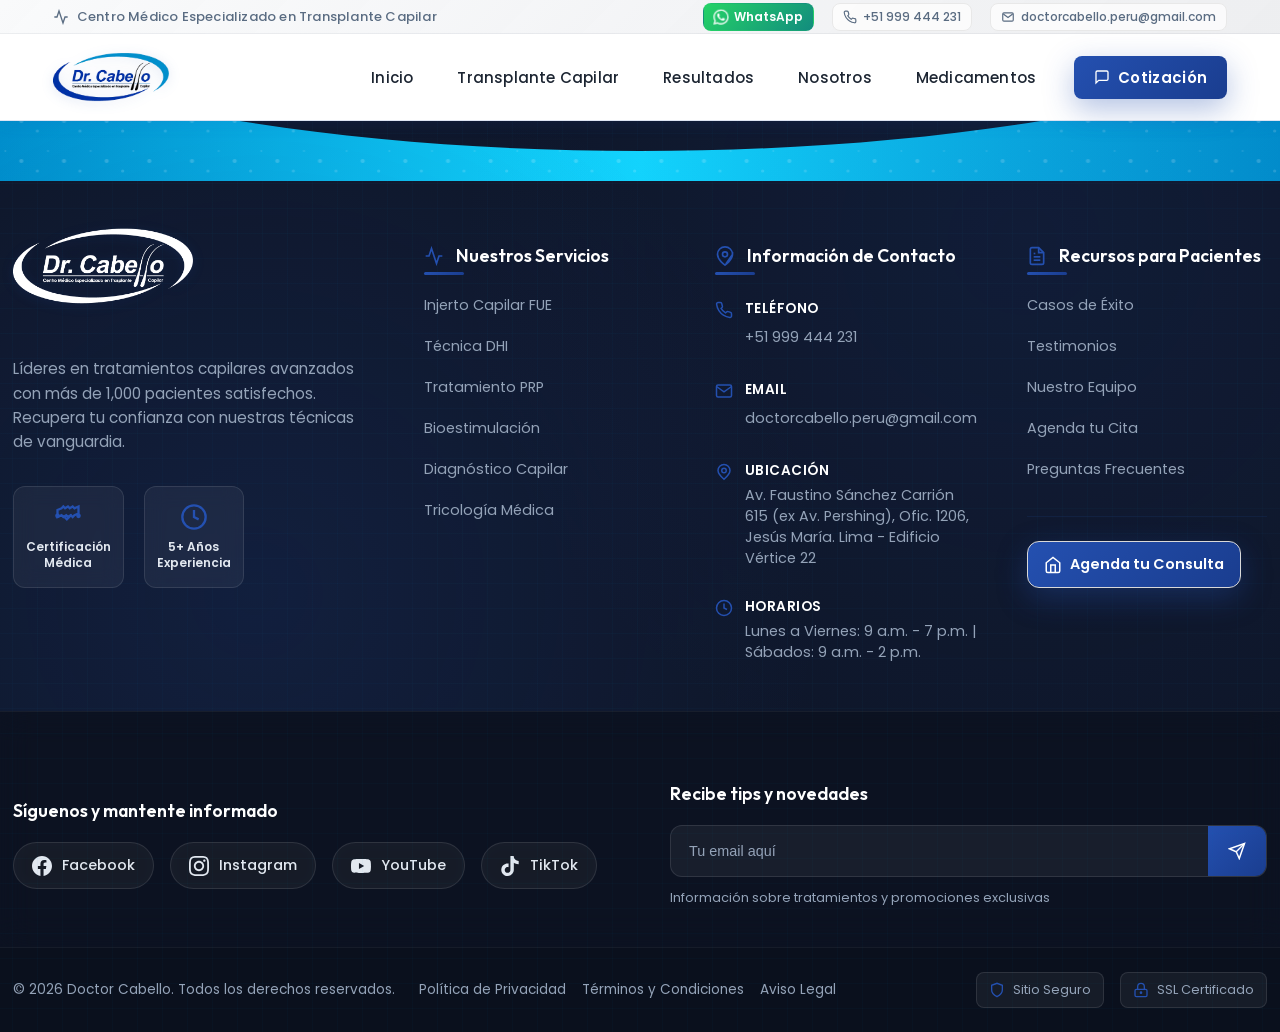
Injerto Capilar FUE (488, 305)
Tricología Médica (489, 510)
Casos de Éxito (1080, 305)
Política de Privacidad (492, 989)
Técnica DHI (466, 346)
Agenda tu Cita (1082, 428)
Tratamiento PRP (484, 387)
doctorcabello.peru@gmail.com (861, 418)
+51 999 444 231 (801, 337)
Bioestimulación (482, 428)
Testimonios (1072, 346)
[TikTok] (539, 865)
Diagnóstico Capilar (496, 469)
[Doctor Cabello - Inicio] (111, 77)
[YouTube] (398, 865)
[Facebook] (83, 865)
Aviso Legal (798, 989)
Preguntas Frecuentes (1106, 469)
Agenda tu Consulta (1134, 564)
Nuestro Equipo (1082, 387)
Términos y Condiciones (663, 989)
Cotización (1150, 77)
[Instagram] (243, 865)
